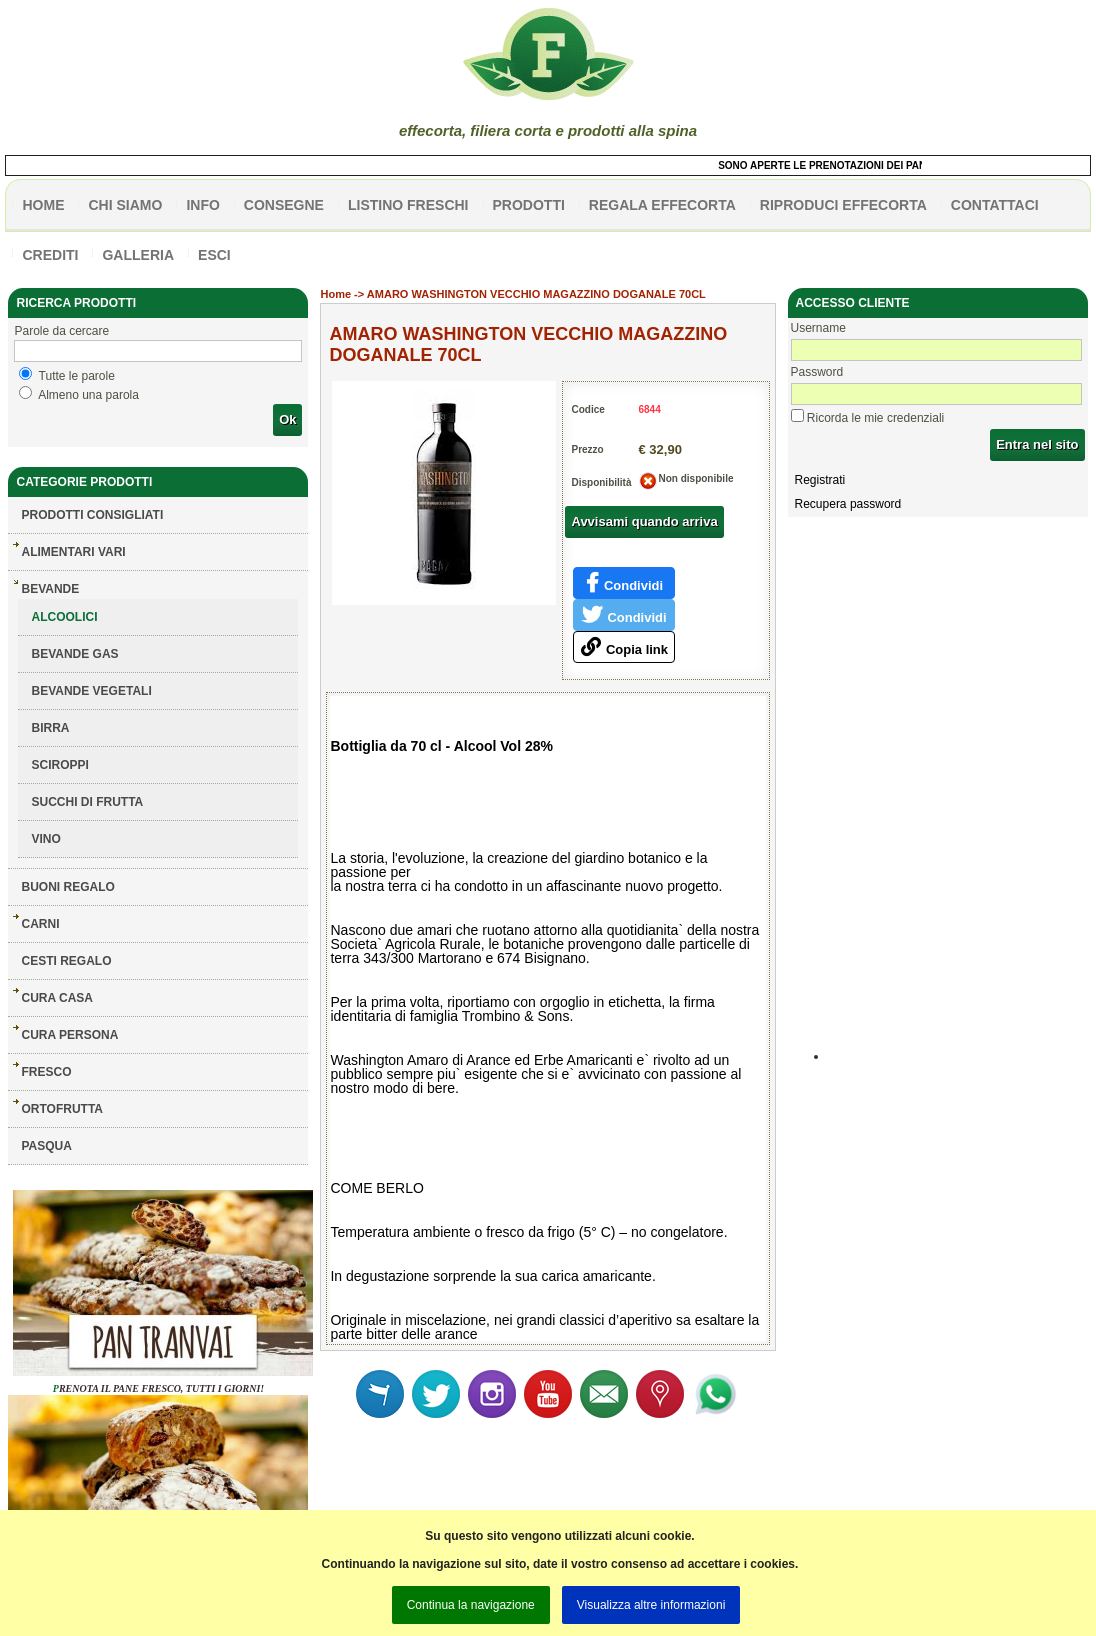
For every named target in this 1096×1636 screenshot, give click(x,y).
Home (335, 294)
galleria (138, 255)
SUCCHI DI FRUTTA (87, 802)
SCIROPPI (59, 765)
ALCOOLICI (64, 617)
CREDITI (50, 255)
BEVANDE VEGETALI (91, 691)
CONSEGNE (284, 205)
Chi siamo (125, 205)
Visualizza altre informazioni (651, 1605)
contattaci (995, 205)
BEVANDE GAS (74, 654)
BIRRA (50, 728)
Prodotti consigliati (92, 515)
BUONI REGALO (67, 887)
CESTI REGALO (66, 961)
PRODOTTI (529, 205)
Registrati (820, 480)
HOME (43, 205)
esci (214, 255)
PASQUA (46, 1146)
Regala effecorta (662, 205)
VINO (45, 839)
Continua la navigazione (471, 1605)
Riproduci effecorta (843, 205)
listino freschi (408, 205)
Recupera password (848, 504)
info (202, 205)
